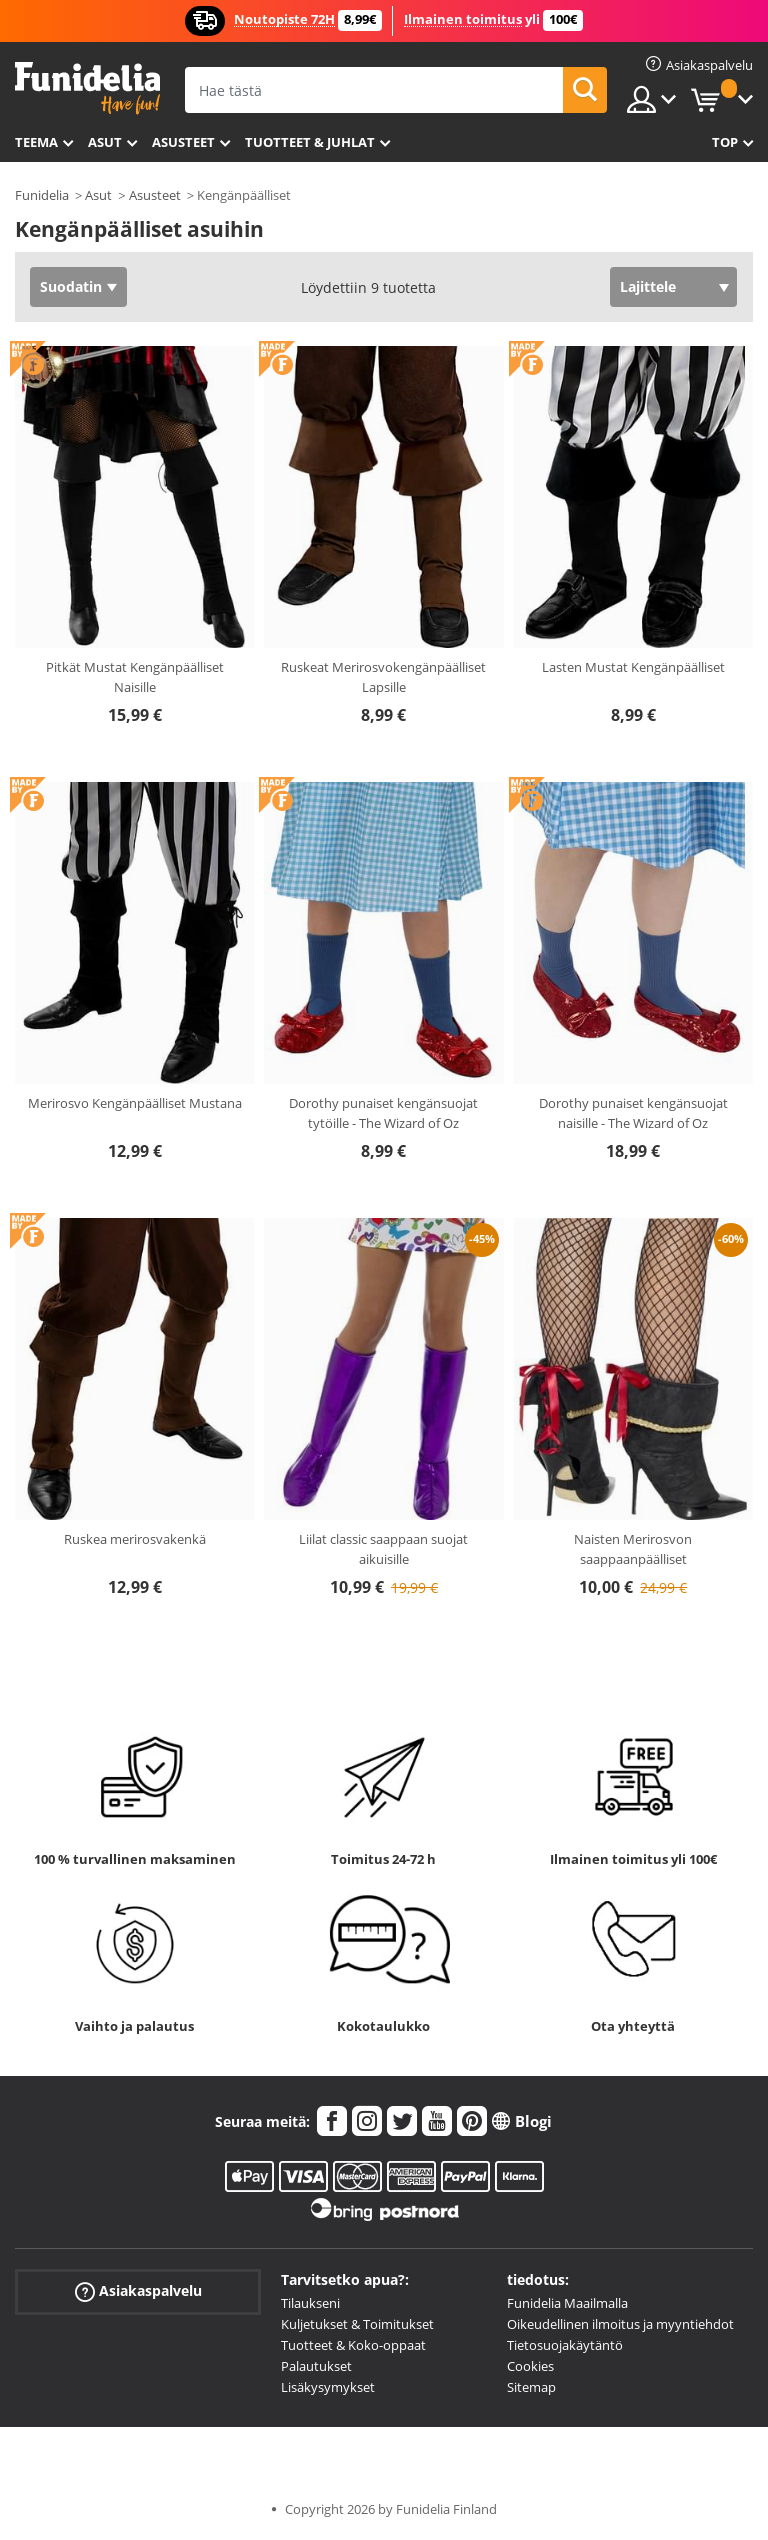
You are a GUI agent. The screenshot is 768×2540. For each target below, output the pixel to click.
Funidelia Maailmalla (567, 2303)
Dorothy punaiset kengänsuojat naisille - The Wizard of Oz (633, 1113)
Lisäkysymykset (328, 2387)
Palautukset (316, 2366)
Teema (36, 142)
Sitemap (531, 2387)
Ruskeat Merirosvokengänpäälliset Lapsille (383, 677)
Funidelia (42, 195)
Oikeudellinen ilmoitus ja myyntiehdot (620, 2324)
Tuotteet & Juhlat (310, 142)
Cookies (530, 2366)
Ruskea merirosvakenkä (135, 1539)
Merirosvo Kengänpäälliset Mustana (135, 1103)
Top (725, 142)
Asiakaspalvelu (138, 2291)
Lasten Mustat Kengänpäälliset (633, 667)
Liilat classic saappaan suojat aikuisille (383, 1549)
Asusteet (183, 142)
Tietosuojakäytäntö (565, 2345)
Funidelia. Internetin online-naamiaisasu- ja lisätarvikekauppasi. (87, 88)
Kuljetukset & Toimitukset (357, 2324)
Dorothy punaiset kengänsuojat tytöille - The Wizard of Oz (383, 1113)
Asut (105, 142)
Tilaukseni (310, 2303)
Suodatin (71, 286)
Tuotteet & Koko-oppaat (353, 2345)
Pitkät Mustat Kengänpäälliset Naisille (135, 677)
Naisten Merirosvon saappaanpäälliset (633, 1549)
